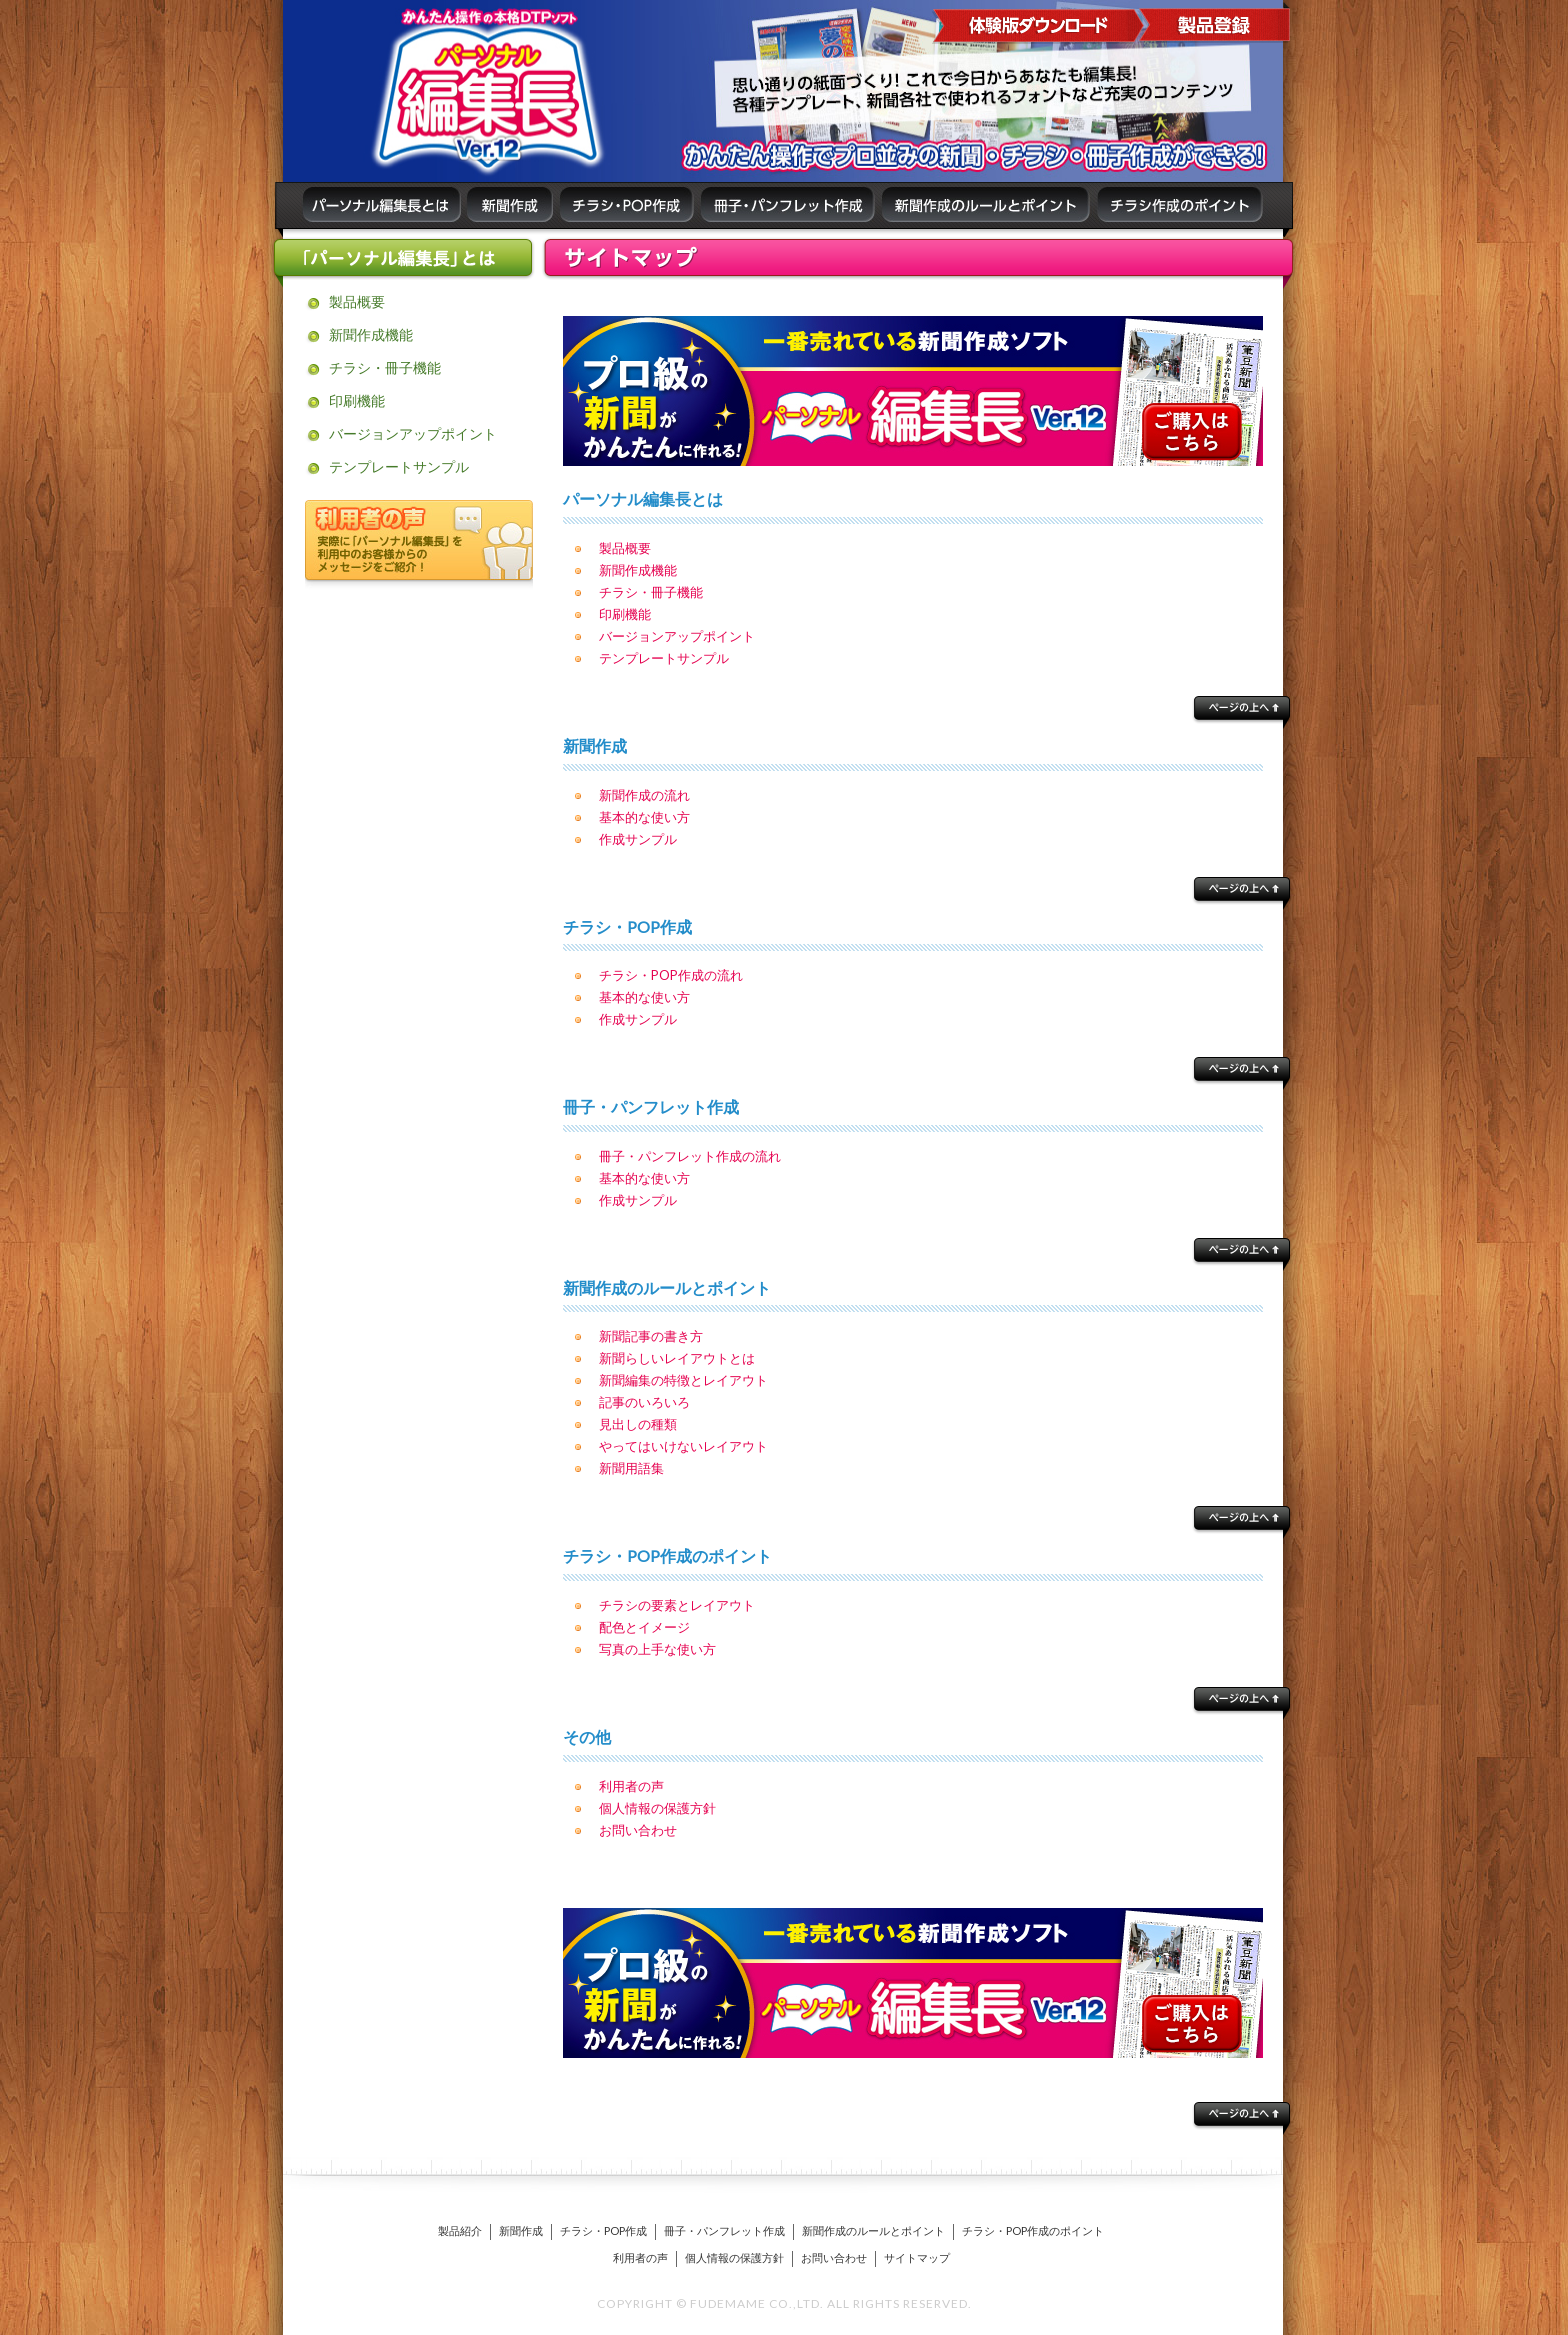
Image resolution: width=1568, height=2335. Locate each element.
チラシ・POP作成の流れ (671, 975)
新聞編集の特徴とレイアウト (683, 1380)
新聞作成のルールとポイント (873, 2230)
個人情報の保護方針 (657, 1808)
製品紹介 (460, 2230)
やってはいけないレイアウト (683, 1446)
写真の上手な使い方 (657, 1649)
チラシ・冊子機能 (385, 367)
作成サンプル (638, 839)
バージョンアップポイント (413, 433)
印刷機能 (357, 400)
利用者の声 (631, 1786)
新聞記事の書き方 (651, 1336)
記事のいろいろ (644, 1402)
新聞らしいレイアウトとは (677, 1358)
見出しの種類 (638, 1424)
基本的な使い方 (644, 817)
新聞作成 (521, 2230)
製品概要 (357, 301)
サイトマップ (917, 2257)
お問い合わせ (638, 1830)
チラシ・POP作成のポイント (1033, 2230)
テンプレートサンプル (399, 466)
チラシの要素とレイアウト (677, 1605)
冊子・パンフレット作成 (724, 2230)
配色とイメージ (644, 1627)
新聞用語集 (631, 1468)
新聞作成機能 (371, 334)
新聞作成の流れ (644, 795)
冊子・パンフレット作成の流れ (690, 1156)
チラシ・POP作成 (603, 2230)
